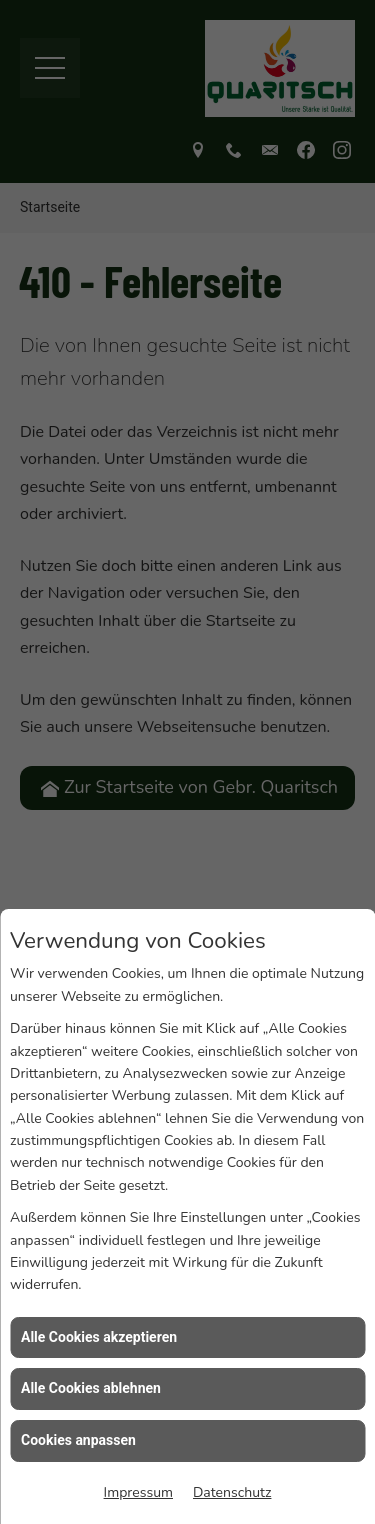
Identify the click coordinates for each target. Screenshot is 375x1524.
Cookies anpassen (78, 1482)
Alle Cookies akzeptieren (99, 1379)
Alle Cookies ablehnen (91, 1431)
